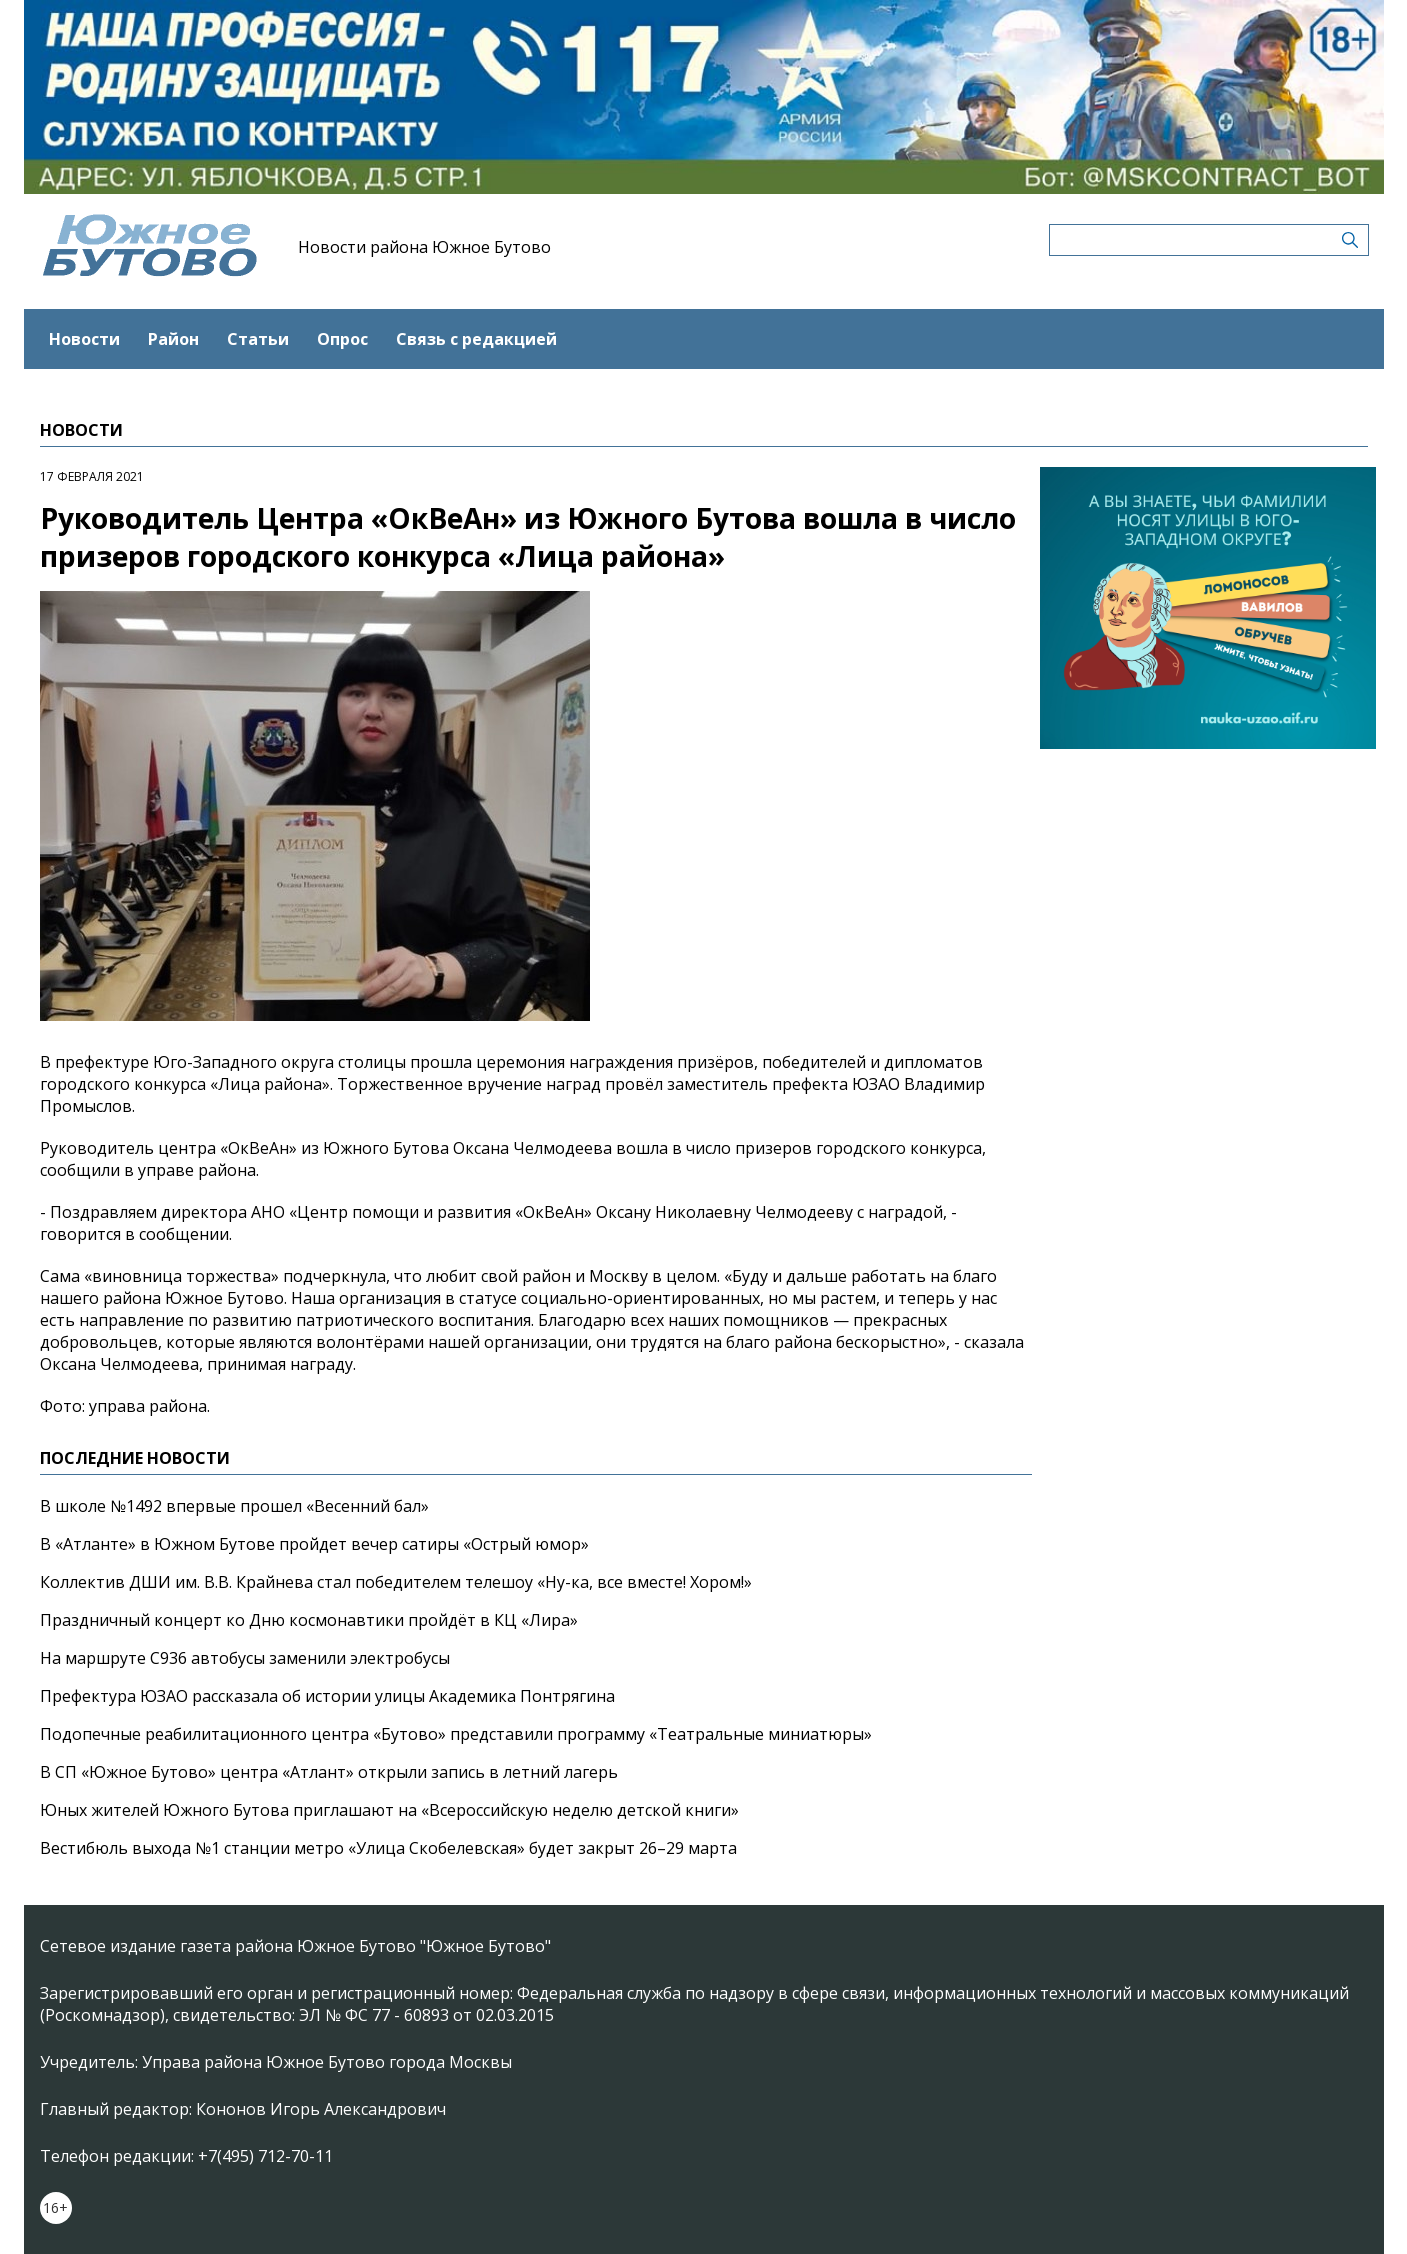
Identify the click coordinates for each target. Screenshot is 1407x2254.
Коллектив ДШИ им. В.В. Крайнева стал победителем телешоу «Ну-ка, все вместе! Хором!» (396, 1582)
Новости (84, 339)
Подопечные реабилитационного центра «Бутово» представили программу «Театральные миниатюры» (456, 1734)
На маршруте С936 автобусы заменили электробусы (245, 1658)
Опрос (342, 339)
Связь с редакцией (476, 339)
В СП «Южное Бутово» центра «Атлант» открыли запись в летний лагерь (329, 1772)
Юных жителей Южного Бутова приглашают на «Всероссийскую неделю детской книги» (389, 1810)
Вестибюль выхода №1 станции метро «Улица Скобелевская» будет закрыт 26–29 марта (388, 1848)
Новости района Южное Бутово (424, 247)
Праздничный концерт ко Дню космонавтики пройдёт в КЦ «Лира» (309, 1620)
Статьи (258, 339)
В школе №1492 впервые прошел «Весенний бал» (234, 1506)
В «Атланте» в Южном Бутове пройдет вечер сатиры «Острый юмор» (314, 1544)
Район (173, 339)
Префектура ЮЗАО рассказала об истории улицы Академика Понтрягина (327, 1696)
